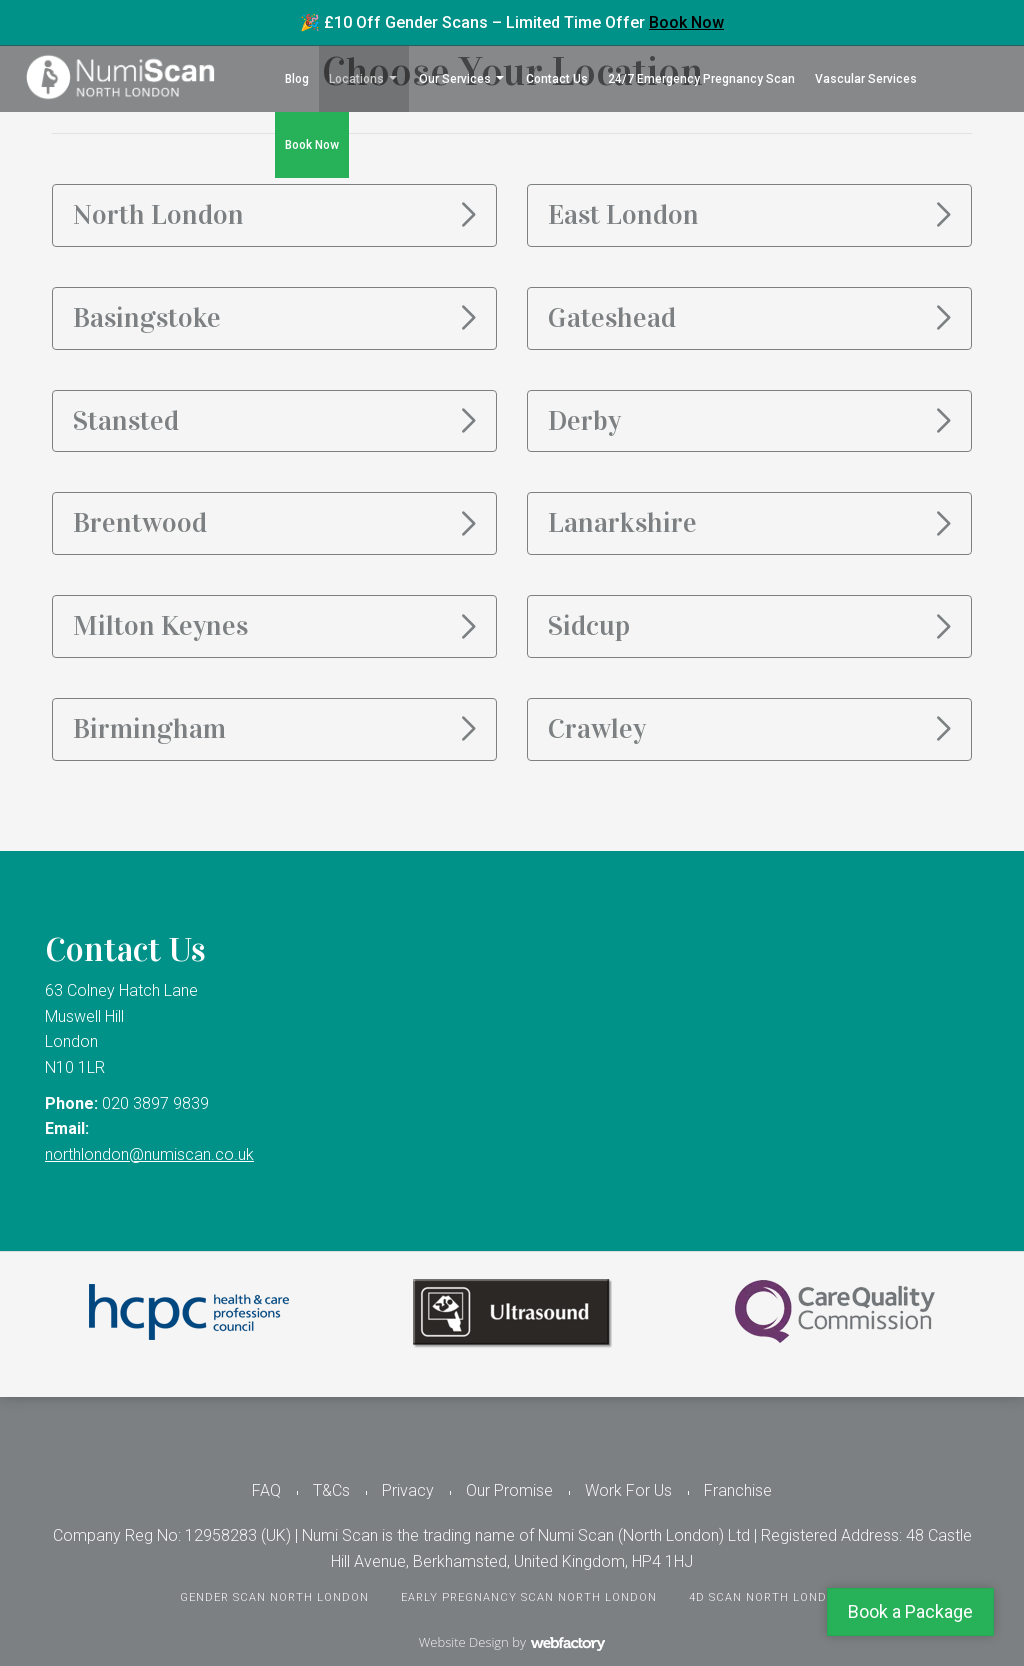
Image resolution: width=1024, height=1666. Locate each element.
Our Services (455, 79)
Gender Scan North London (274, 1597)
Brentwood (140, 523)
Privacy (408, 1490)
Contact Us (557, 79)
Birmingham (149, 729)
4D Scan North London (767, 1597)
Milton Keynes (160, 626)
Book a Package (910, 1611)
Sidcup (589, 626)
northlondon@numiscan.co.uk (149, 1154)
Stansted (126, 421)
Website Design (464, 1642)
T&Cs (331, 1490)
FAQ (266, 1490)
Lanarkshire (622, 523)
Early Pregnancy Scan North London (529, 1597)
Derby (584, 421)
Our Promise (509, 1490)
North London (158, 215)
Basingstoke (147, 318)
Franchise (738, 1490)
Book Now (686, 22)
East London (623, 215)
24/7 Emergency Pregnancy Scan (701, 79)
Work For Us (628, 1490)
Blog (297, 79)
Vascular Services (866, 79)
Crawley (597, 729)
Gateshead (612, 318)
